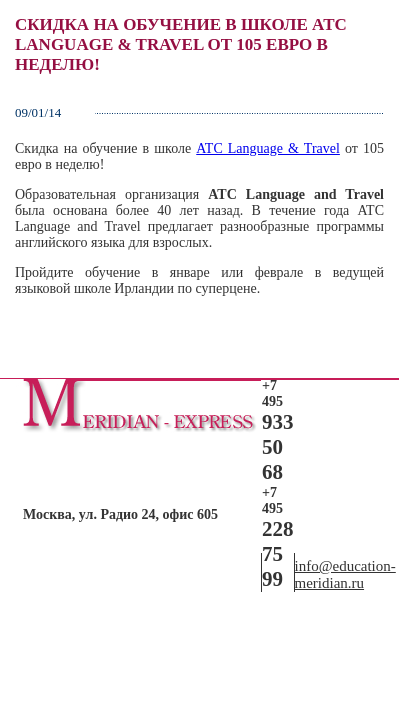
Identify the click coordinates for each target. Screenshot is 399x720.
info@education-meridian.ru (345, 574)
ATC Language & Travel (268, 148)
